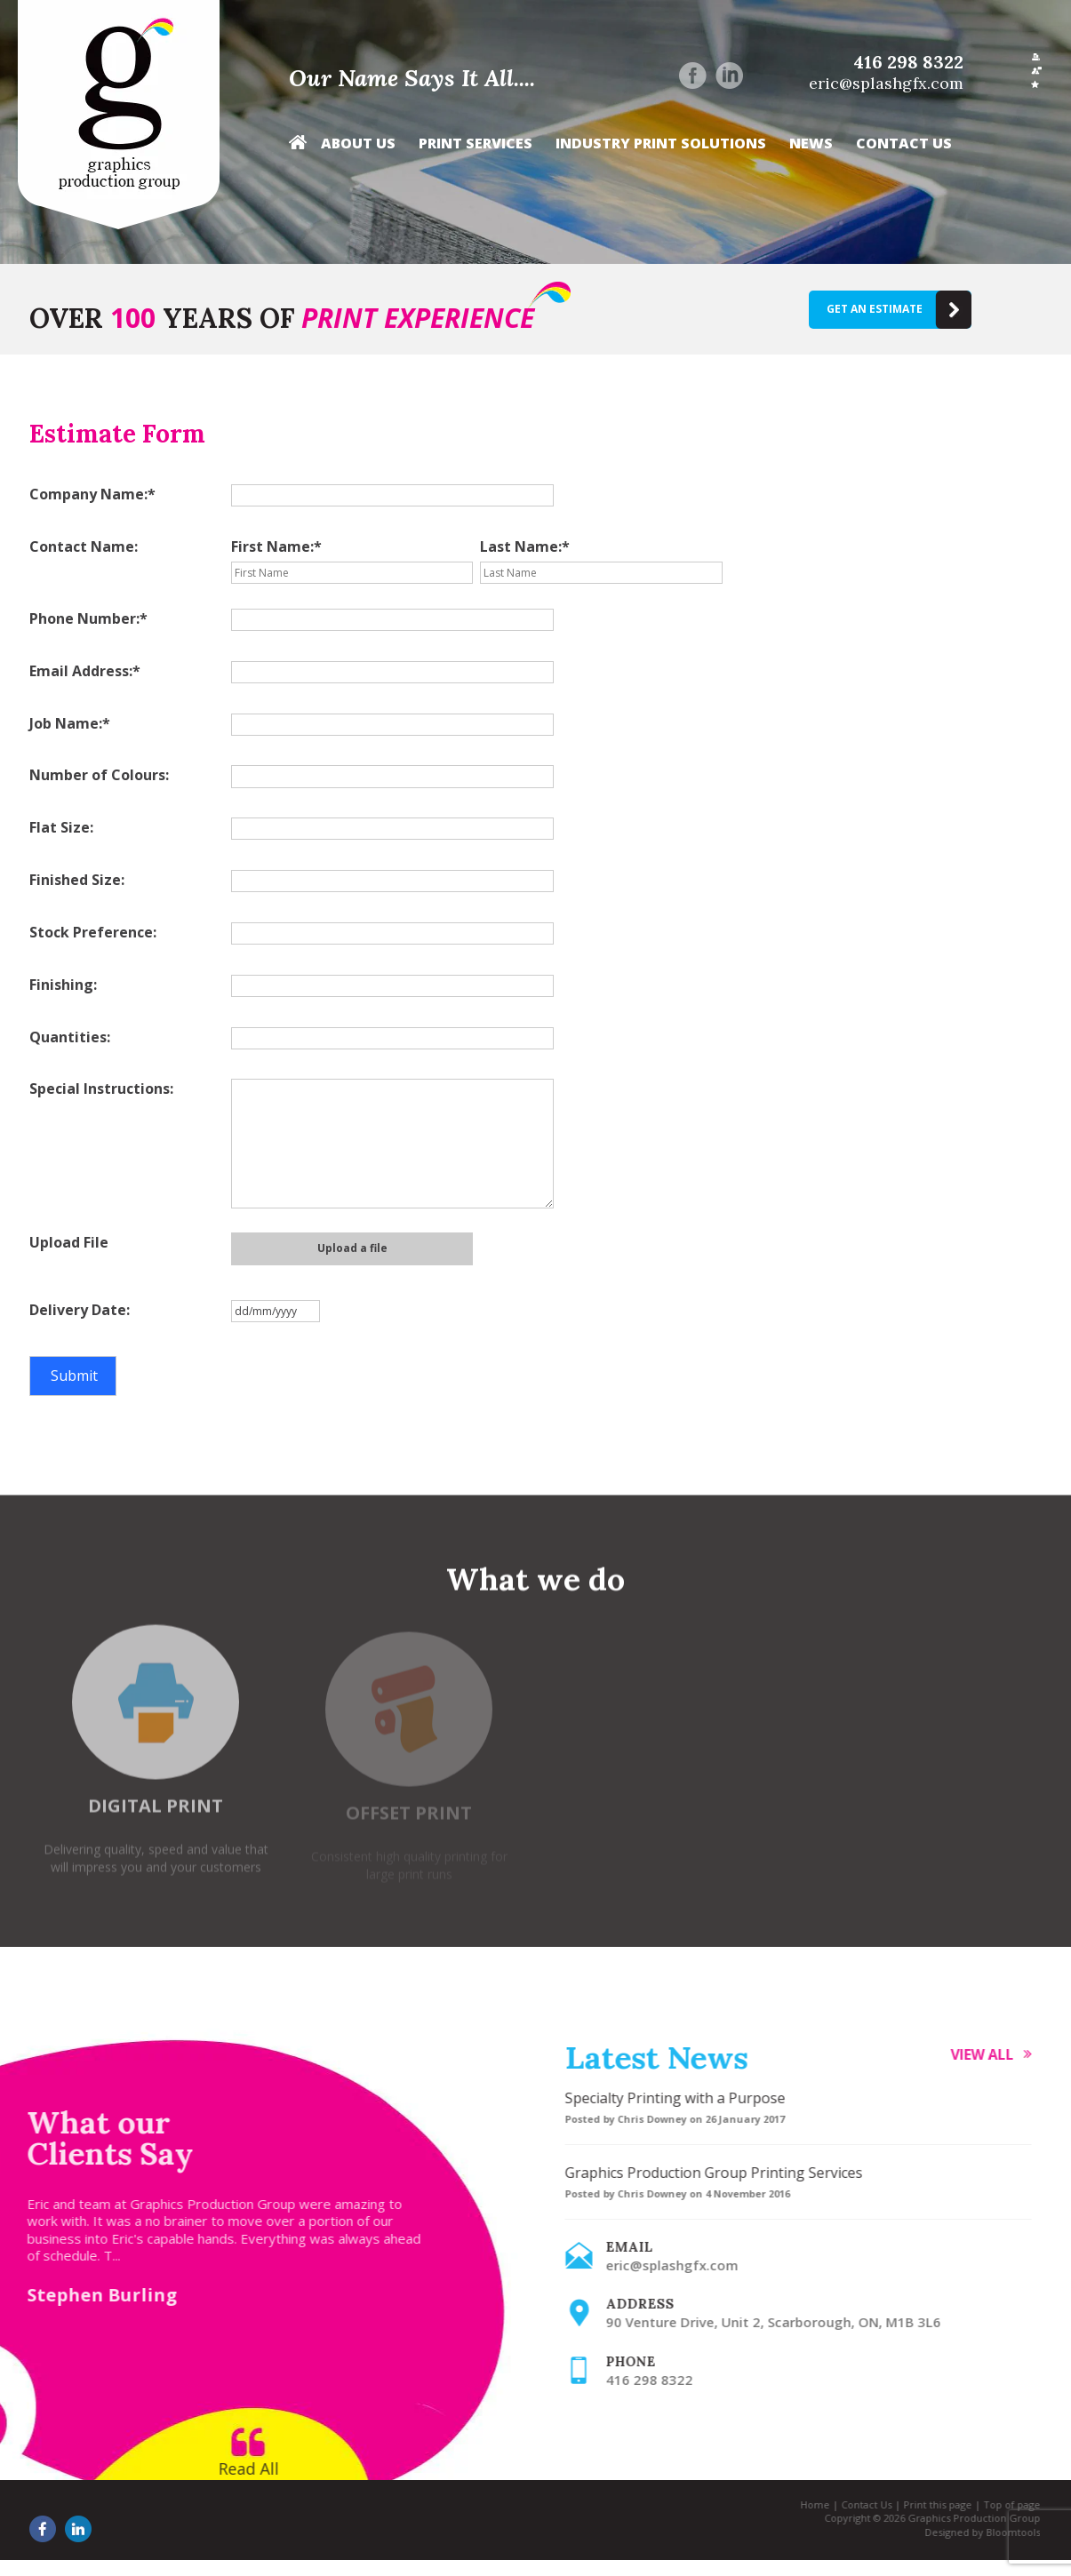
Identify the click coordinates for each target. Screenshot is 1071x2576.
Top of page (1002, 2504)
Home (298, 147)
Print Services (475, 143)
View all (990, 2054)
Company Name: (88, 494)
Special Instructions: (101, 1088)
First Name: (272, 546)
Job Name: (65, 723)
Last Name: (521, 546)
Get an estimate (875, 308)
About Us (358, 143)
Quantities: (69, 1037)
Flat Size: (61, 827)
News (811, 143)
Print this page (928, 2504)
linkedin (729, 75)
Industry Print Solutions (660, 143)
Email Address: (80, 671)
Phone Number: (84, 618)
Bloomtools (1004, 2532)
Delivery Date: (79, 1310)
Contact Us (904, 143)
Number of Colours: (99, 775)
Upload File (68, 1242)
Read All (239, 2468)
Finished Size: (76, 879)
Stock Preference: (92, 932)
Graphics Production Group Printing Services (722, 2172)
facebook (693, 75)
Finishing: (63, 984)
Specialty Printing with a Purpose (683, 2098)
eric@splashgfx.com (886, 83)
